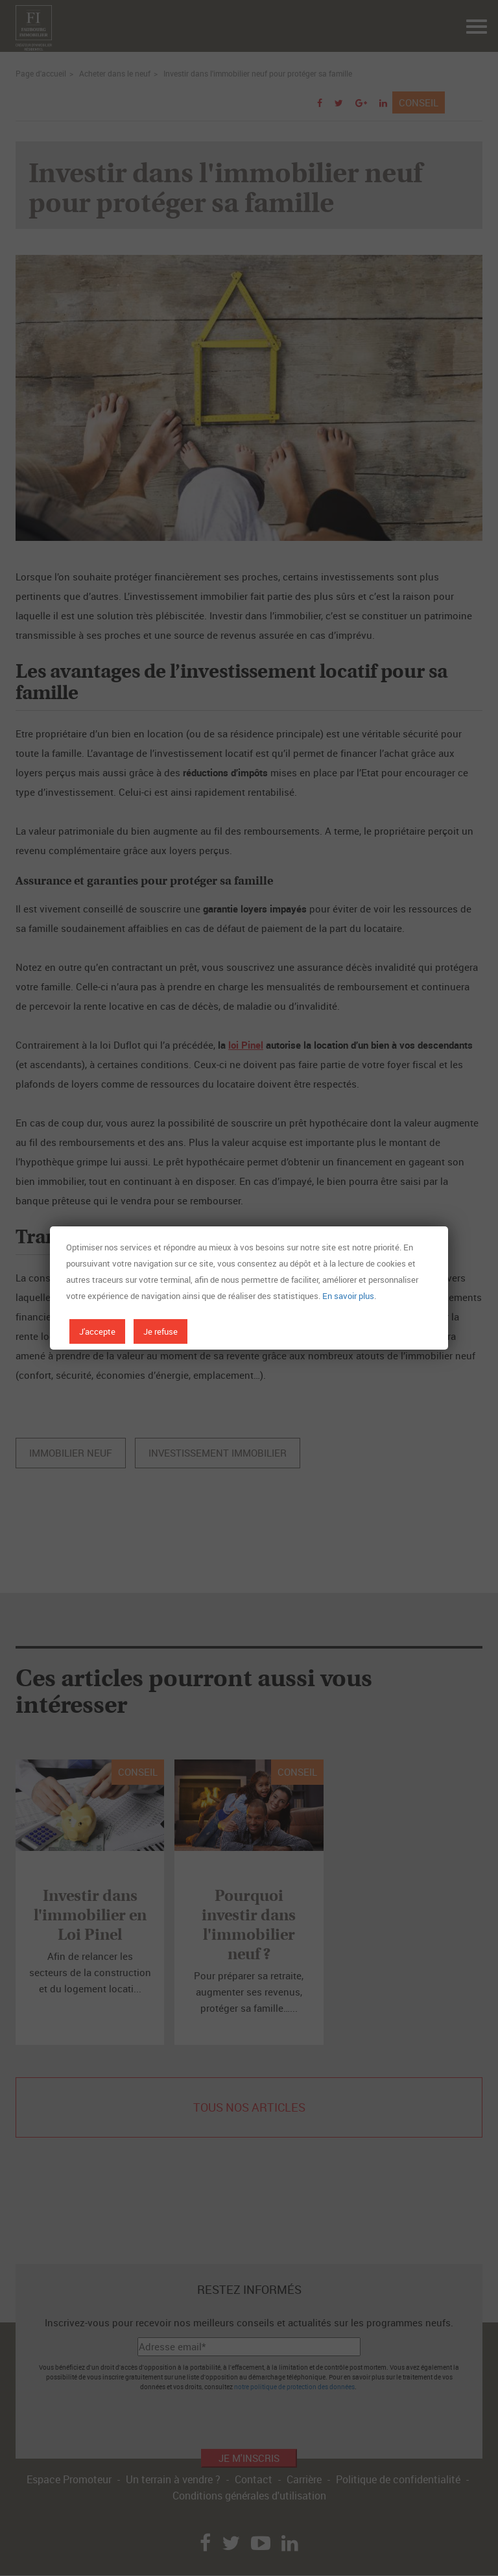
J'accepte (97, 1331)
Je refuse (160, 1331)
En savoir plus (348, 1296)
